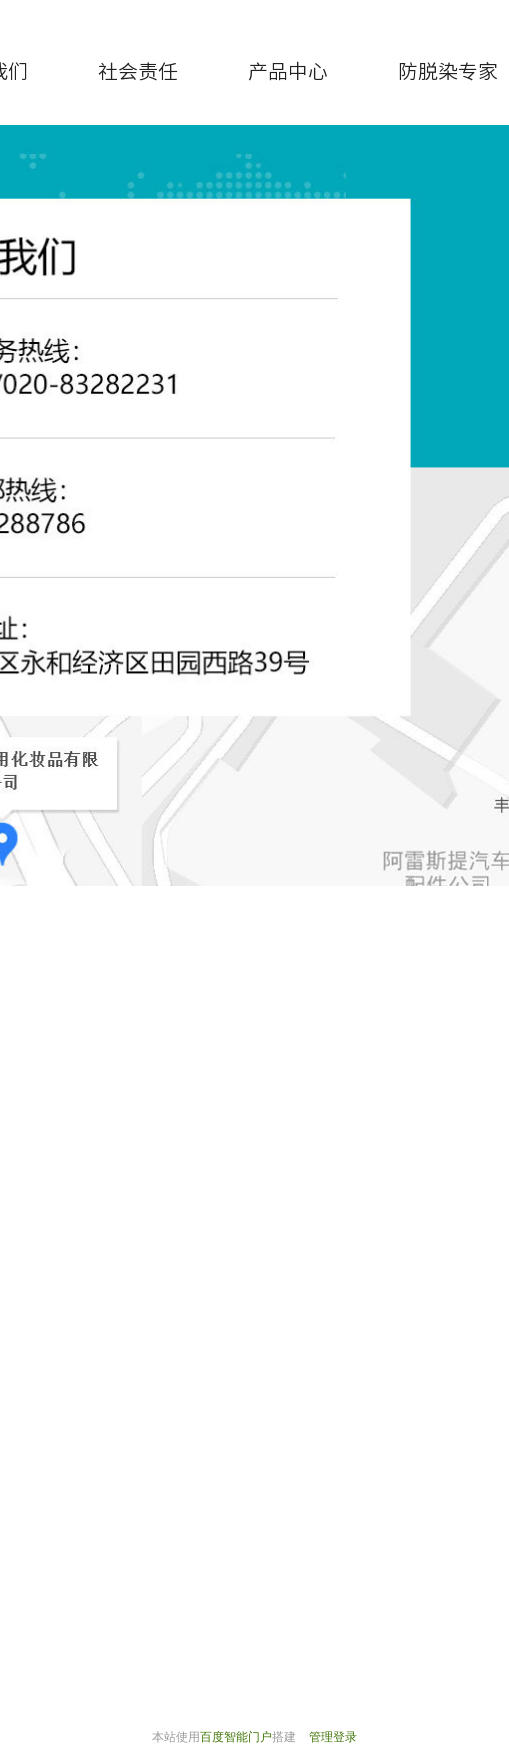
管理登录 (333, 1737)
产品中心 (288, 71)
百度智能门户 (236, 1737)
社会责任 (138, 71)
